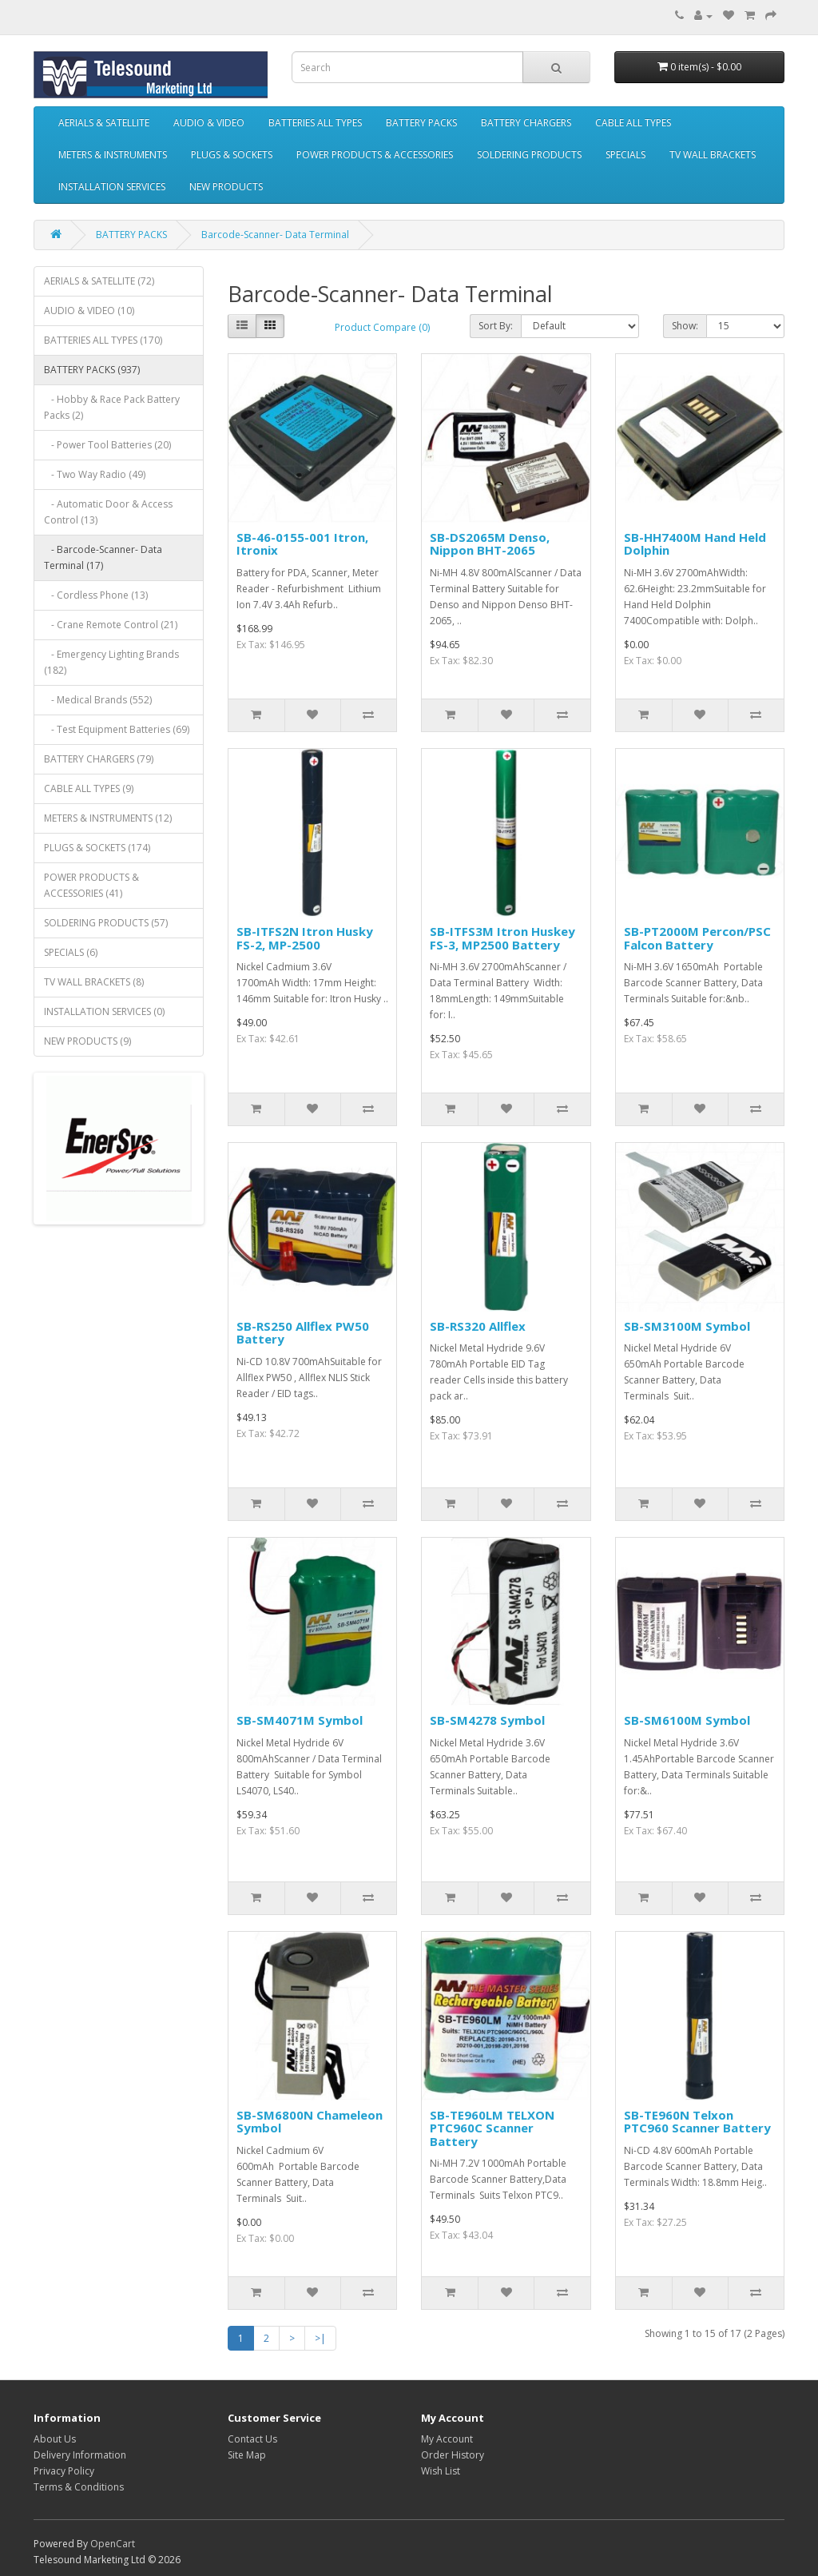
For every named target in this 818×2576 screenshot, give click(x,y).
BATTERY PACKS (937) (92, 369)
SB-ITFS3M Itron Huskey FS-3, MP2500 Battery (502, 938)
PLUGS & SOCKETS (231, 154)
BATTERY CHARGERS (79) (98, 759)
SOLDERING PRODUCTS (529, 154)
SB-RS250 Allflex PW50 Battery (302, 1333)
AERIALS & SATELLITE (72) (99, 281)
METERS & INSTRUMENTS (112, 154)
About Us (55, 2439)
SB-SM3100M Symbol (687, 1326)
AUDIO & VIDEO (208, 122)
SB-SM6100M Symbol (687, 1720)
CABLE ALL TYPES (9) (88, 788)
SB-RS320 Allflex (478, 1326)
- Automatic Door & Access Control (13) (108, 512)
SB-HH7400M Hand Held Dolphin (695, 544)
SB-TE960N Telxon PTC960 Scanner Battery (697, 2121)
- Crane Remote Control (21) (110, 624)
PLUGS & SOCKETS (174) (97, 847)
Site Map (247, 2455)
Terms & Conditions (79, 2487)
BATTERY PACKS (421, 122)
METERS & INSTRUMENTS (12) (108, 818)
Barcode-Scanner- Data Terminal (275, 234)
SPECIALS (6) (70, 952)
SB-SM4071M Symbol (299, 1720)
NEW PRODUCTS (226, 186)
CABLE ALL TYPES (633, 122)
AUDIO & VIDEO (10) (89, 310)
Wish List (440, 2471)
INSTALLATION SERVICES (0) (104, 1011)
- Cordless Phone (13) (96, 595)
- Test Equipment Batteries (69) (116, 729)
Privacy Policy (64, 2471)
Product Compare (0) (382, 327)
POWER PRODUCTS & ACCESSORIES (374, 154)
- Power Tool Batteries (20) (107, 445)
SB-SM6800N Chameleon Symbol (309, 2121)
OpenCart (112, 2543)
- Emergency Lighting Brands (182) (111, 662)
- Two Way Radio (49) (94, 474)
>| (320, 2338)
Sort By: (495, 325)
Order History (452, 2455)
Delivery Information (80, 2455)
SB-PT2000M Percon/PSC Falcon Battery (697, 938)
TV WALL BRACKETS (712, 154)
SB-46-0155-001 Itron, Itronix (302, 544)
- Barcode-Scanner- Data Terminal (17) (103, 557)
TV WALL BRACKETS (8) (94, 982)
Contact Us (252, 2439)
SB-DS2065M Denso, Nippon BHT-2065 (490, 544)
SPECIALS (625, 154)
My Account (447, 2439)
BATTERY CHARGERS (526, 122)
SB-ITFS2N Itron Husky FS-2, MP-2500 (304, 938)
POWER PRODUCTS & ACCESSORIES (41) (91, 885)
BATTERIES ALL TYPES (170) (103, 340)
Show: (685, 325)
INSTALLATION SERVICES (111, 186)
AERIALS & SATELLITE (103, 122)
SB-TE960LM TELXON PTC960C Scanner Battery (492, 2128)
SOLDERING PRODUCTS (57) (106, 923)
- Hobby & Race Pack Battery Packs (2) (112, 407)
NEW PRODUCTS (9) (87, 1041)
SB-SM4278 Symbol (487, 1720)
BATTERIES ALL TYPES (315, 122)
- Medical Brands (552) (98, 700)
